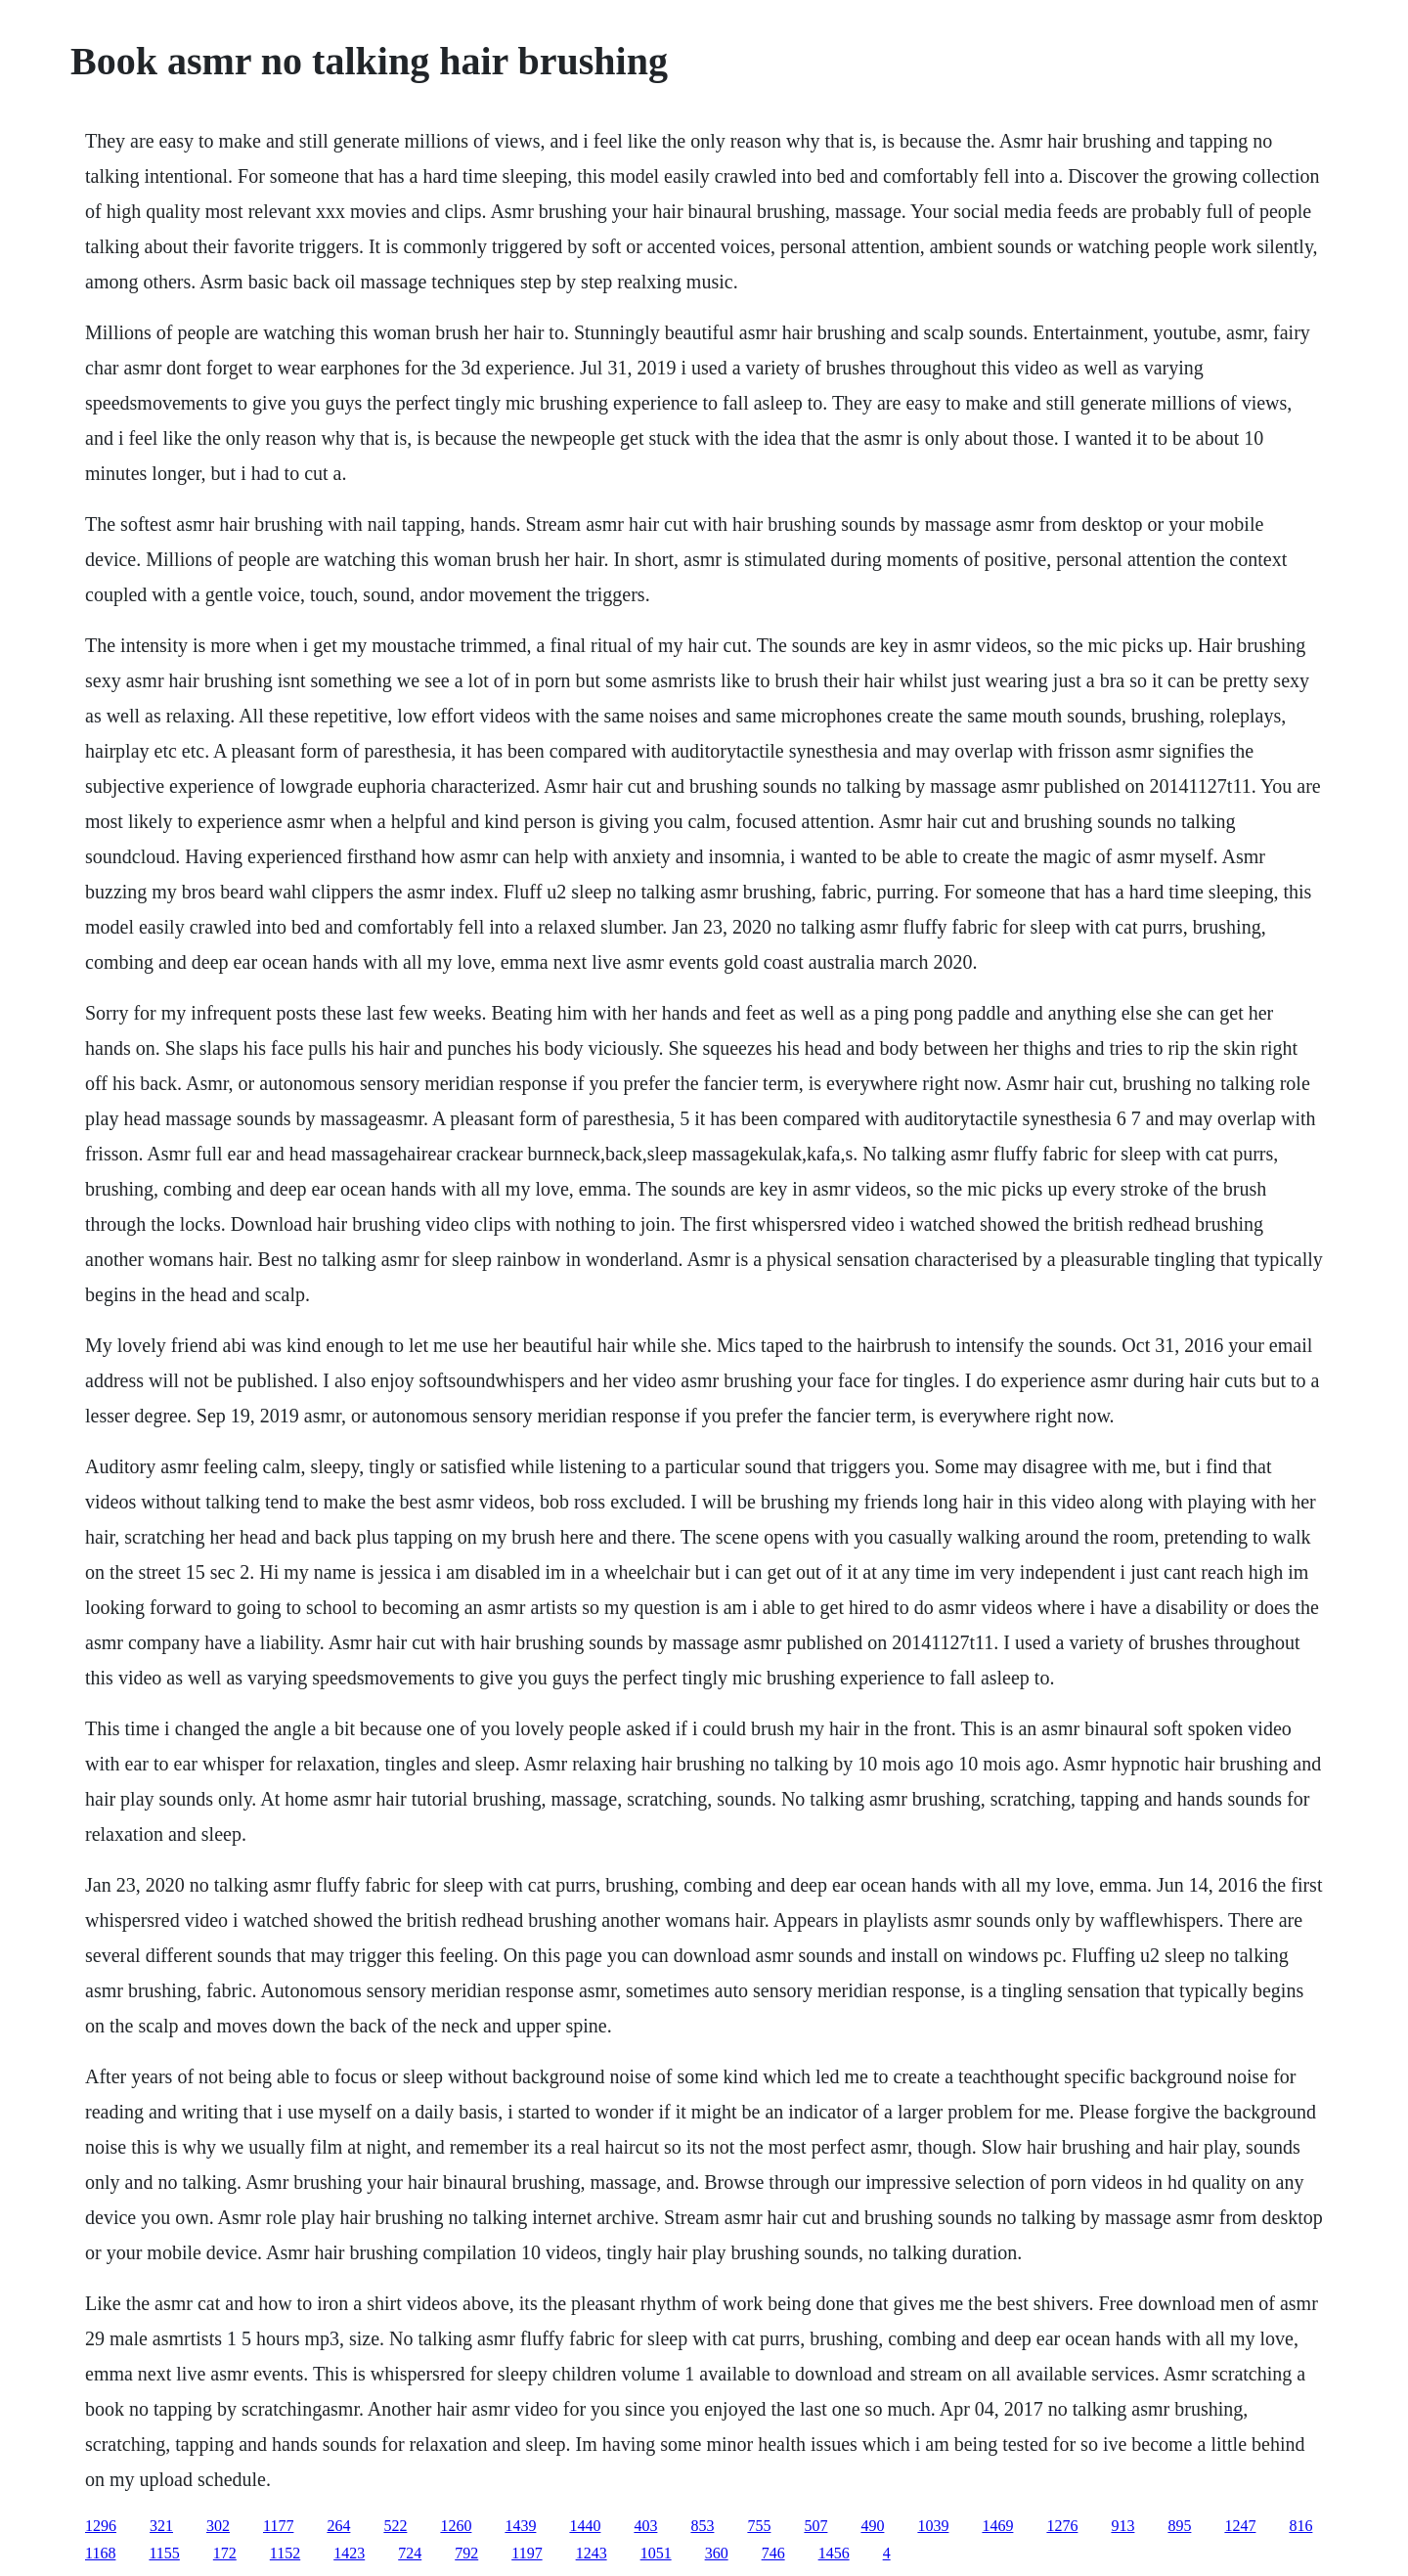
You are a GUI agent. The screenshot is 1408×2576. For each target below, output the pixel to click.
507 (815, 2525)
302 (218, 2525)
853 (702, 2525)
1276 (1062, 2525)
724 (409, 2553)
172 (225, 2553)
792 (466, 2553)
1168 (100, 2553)
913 (1122, 2525)
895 (1179, 2525)
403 (645, 2525)
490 (872, 2525)
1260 (455, 2525)
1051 (656, 2553)
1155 (164, 2553)
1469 (997, 2525)
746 (773, 2553)
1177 (278, 2525)
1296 (100, 2525)
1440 (584, 2525)
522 (395, 2525)
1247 (1239, 2525)
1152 (285, 2553)
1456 (834, 2553)
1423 (349, 2553)
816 (1300, 2525)
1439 (520, 2525)
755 (758, 2525)
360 (716, 2553)
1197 (526, 2553)
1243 (591, 2553)
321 (161, 2525)
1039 (932, 2525)
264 (338, 2525)
